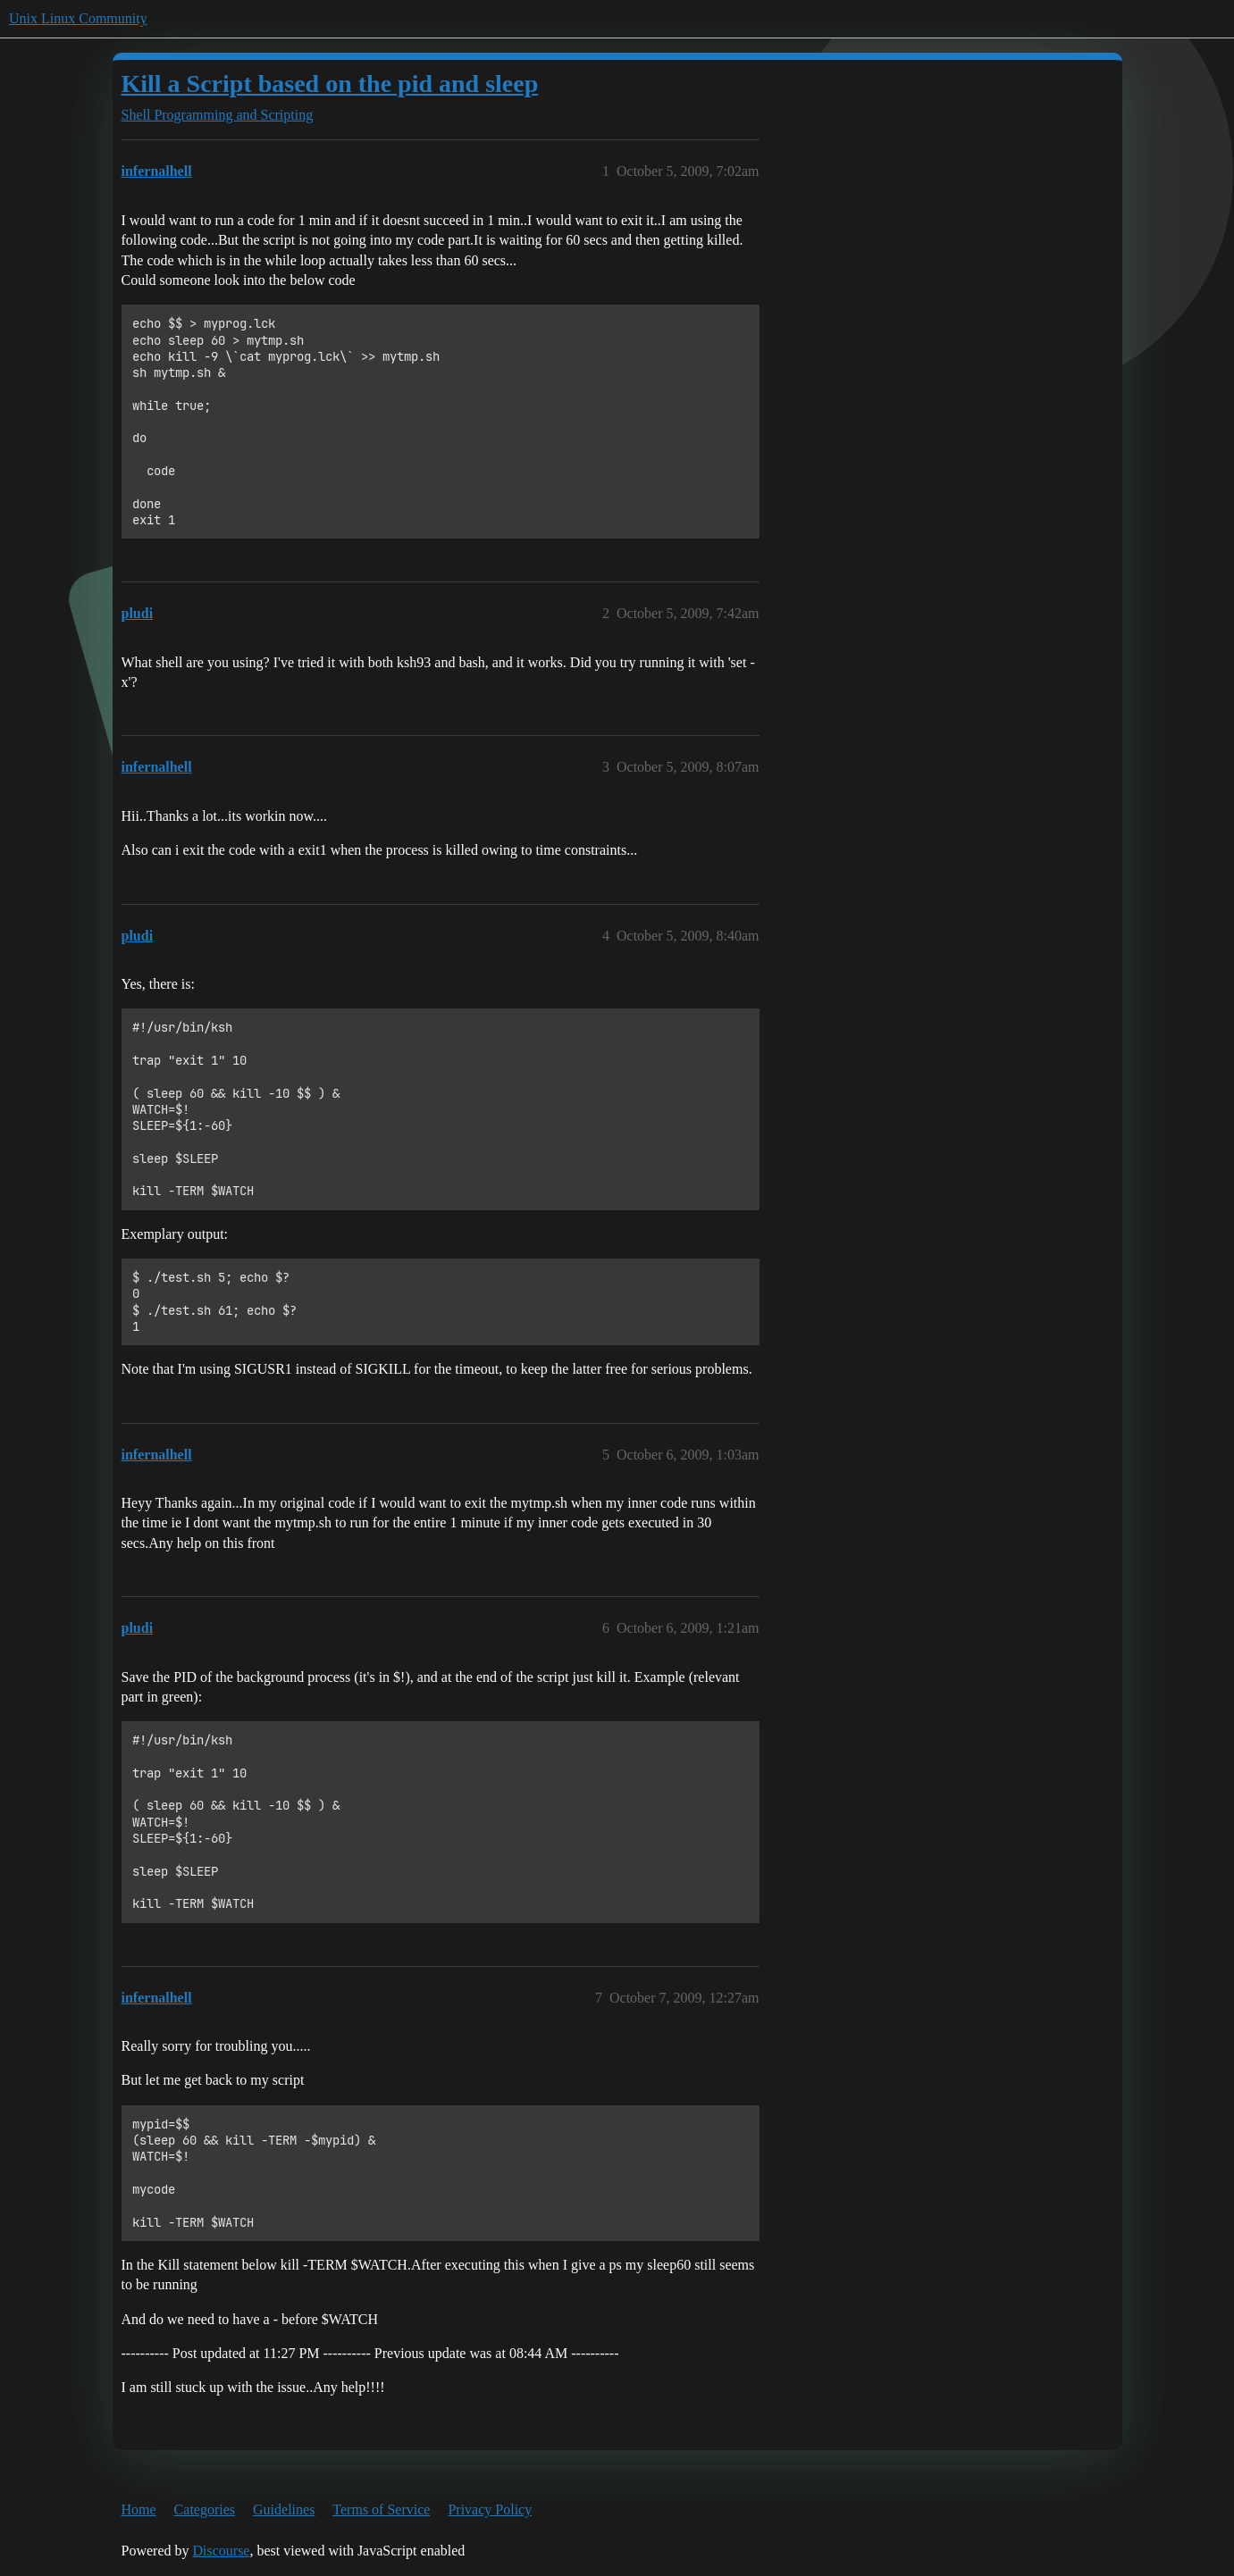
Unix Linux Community (78, 18)
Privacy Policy (490, 2509)
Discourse (220, 2550)
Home (139, 2509)
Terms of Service (381, 2509)
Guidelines (284, 2509)
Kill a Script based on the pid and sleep (330, 83)
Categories (204, 2509)
